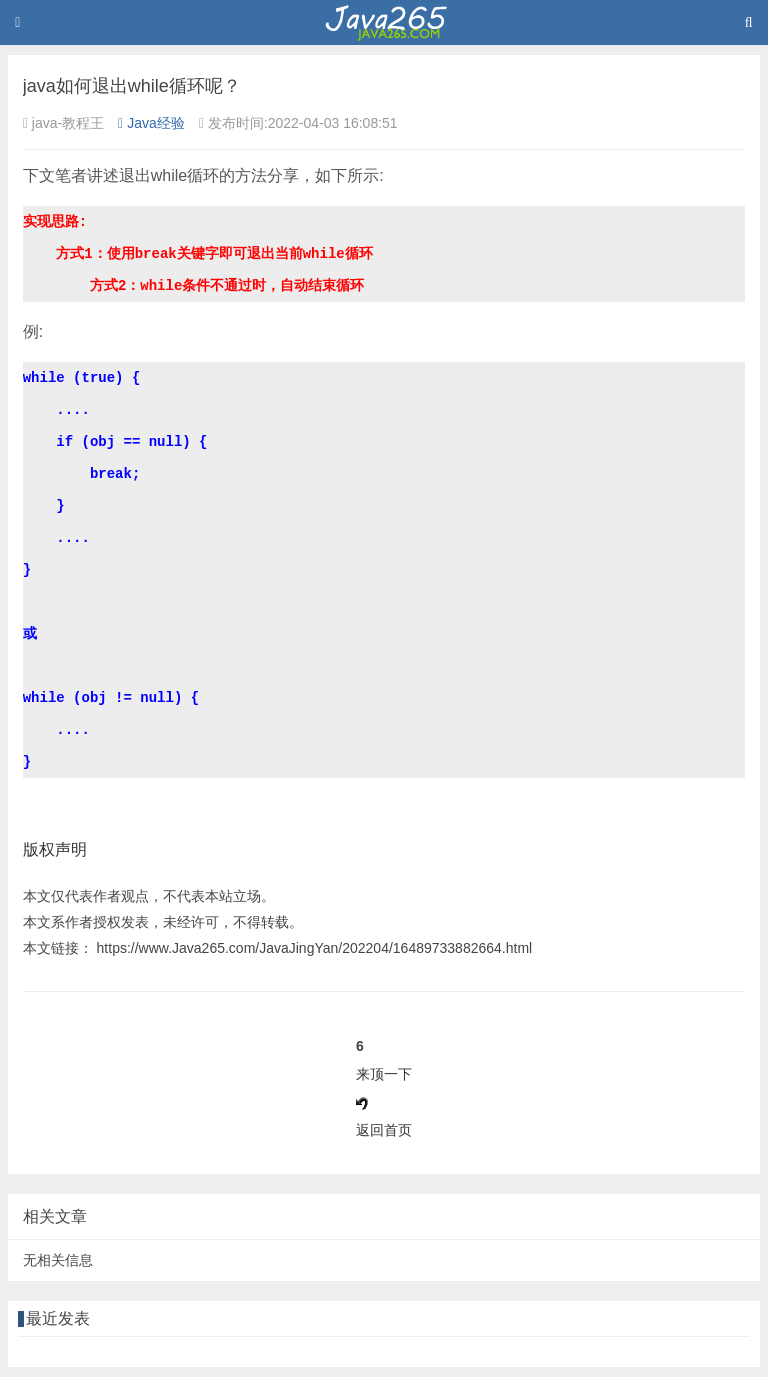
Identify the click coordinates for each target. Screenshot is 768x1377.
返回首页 (384, 1130)
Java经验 (151, 123)
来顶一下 (384, 1074)
